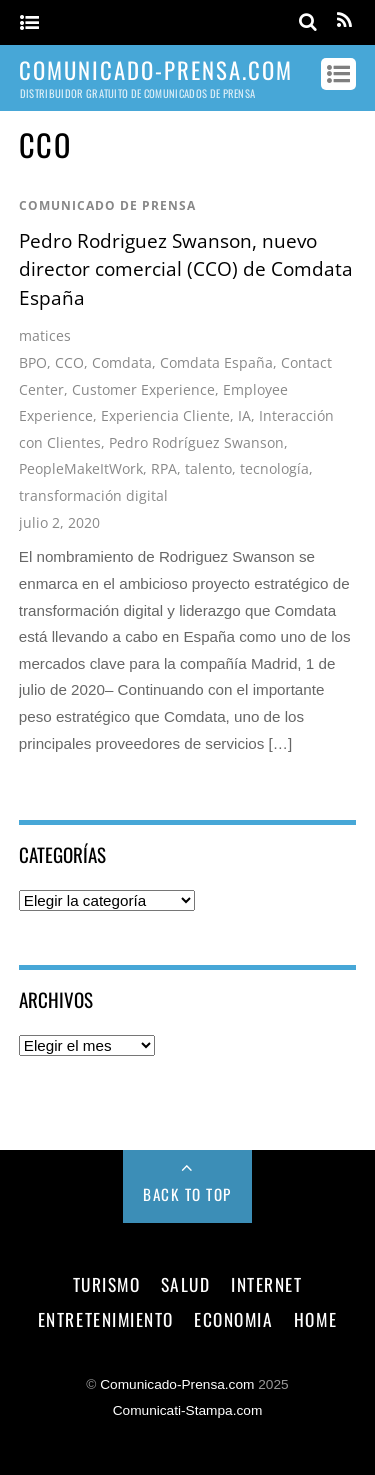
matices (45, 335)
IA (244, 415)
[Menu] (29, 23)
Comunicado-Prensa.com (177, 1384)
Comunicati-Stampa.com (188, 1410)
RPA (164, 468)
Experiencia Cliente (165, 415)
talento (208, 468)
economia (233, 1319)
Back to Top (187, 1194)
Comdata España (216, 362)
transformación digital (93, 495)
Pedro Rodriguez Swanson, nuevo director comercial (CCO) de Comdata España (186, 269)
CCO (69, 362)
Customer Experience (143, 389)
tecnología (274, 468)
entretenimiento (106, 1319)
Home (315, 1319)
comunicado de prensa (107, 205)
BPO (33, 362)
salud (186, 1284)
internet (266, 1284)
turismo (107, 1284)
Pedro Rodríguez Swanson (196, 442)
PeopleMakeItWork (81, 468)
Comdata (122, 362)
